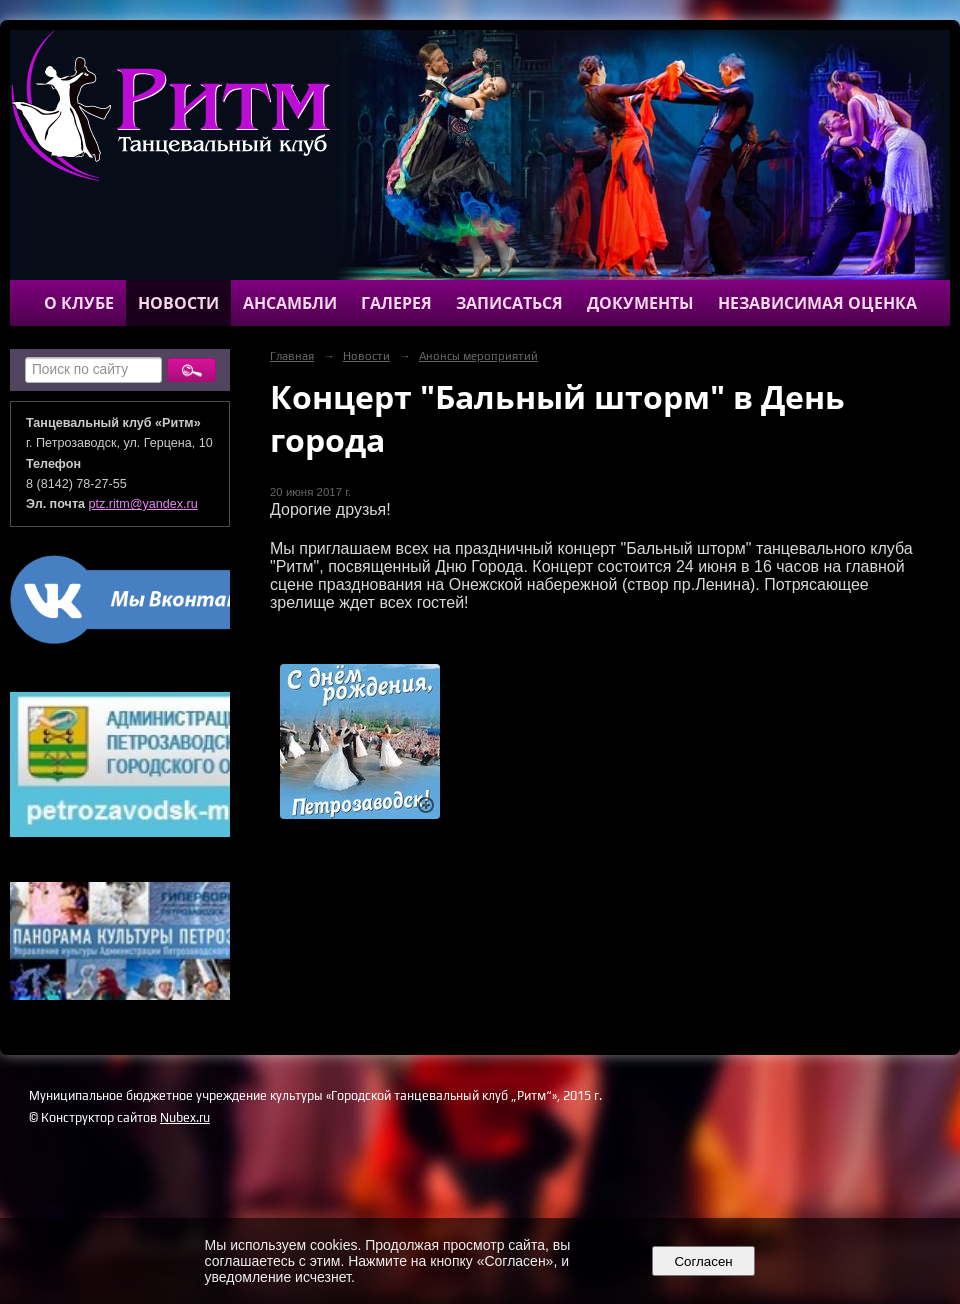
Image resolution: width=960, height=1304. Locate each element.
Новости (178, 303)
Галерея (396, 303)
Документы (640, 303)
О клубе (79, 303)
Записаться (509, 303)
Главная (292, 356)
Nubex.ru (185, 1117)
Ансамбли (290, 303)
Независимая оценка (817, 303)
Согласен (703, 1261)
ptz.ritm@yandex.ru (143, 504)
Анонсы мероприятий (478, 356)
